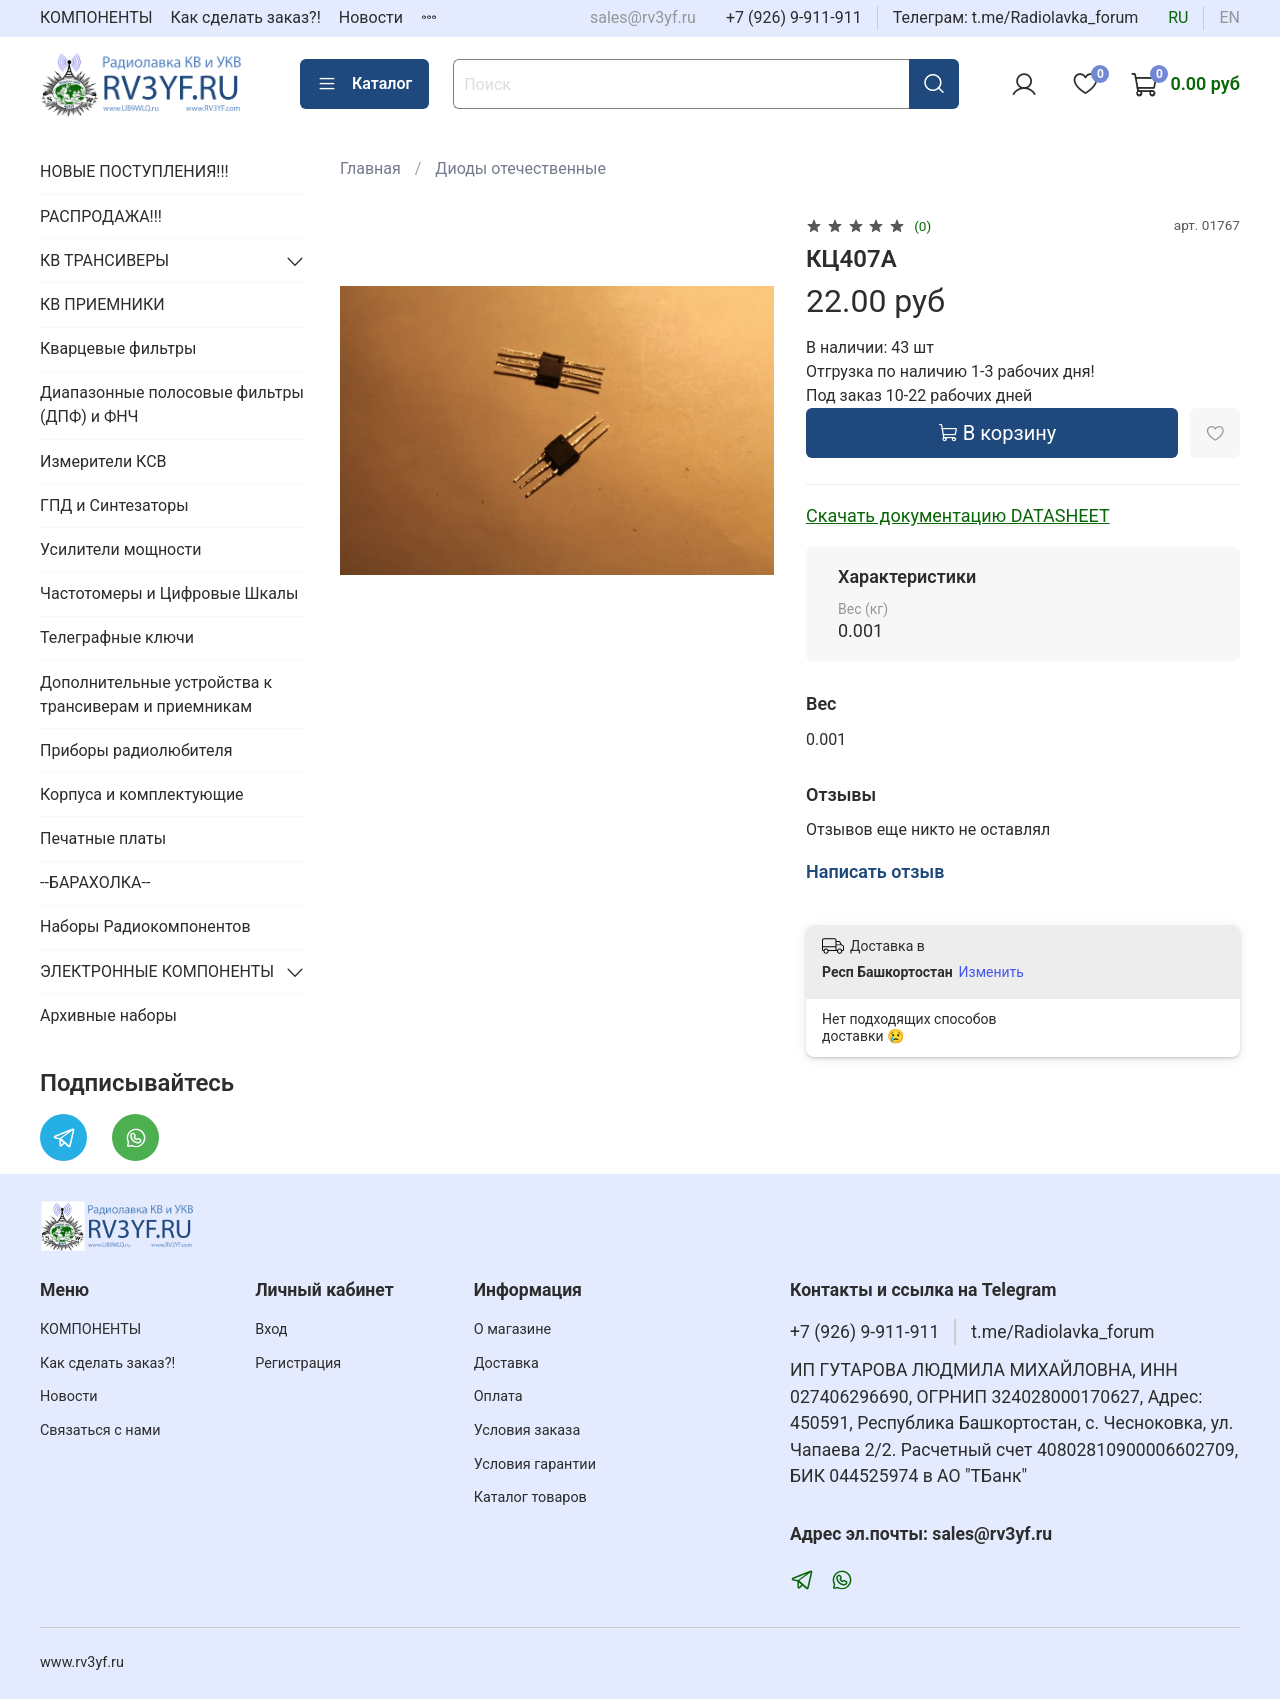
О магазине (512, 1329)
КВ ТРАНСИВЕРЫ (104, 260)
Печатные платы (103, 838)
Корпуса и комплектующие (142, 794)
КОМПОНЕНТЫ (96, 17)
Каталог (364, 84)
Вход (271, 1329)
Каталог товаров (530, 1497)
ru (1178, 17)
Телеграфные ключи (117, 637)
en (1229, 17)
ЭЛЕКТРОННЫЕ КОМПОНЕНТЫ (157, 971)
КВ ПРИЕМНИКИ (102, 304)
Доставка (506, 1363)
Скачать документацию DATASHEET (958, 515)
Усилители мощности (121, 549)
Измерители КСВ (103, 461)
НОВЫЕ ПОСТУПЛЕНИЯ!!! (134, 171)
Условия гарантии (535, 1464)
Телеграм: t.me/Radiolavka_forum (1016, 17)
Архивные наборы (108, 1015)
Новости (371, 17)
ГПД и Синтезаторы (114, 505)
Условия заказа (527, 1430)
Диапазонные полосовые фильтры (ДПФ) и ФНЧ (172, 404)
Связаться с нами (100, 1430)
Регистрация (298, 1363)
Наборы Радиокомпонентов (145, 926)
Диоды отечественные (520, 168)
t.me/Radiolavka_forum (1062, 1332)
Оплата (498, 1396)
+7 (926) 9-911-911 (794, 17)
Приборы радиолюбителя (136, 750)
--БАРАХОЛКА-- (95, 882)
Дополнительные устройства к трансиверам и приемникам (156, 694)
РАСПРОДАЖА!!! (101, 216)
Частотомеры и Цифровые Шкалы (169, 593)
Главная (370, 168)
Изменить (991, 972)
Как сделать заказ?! (246, 17)
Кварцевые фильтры (118, 348)
